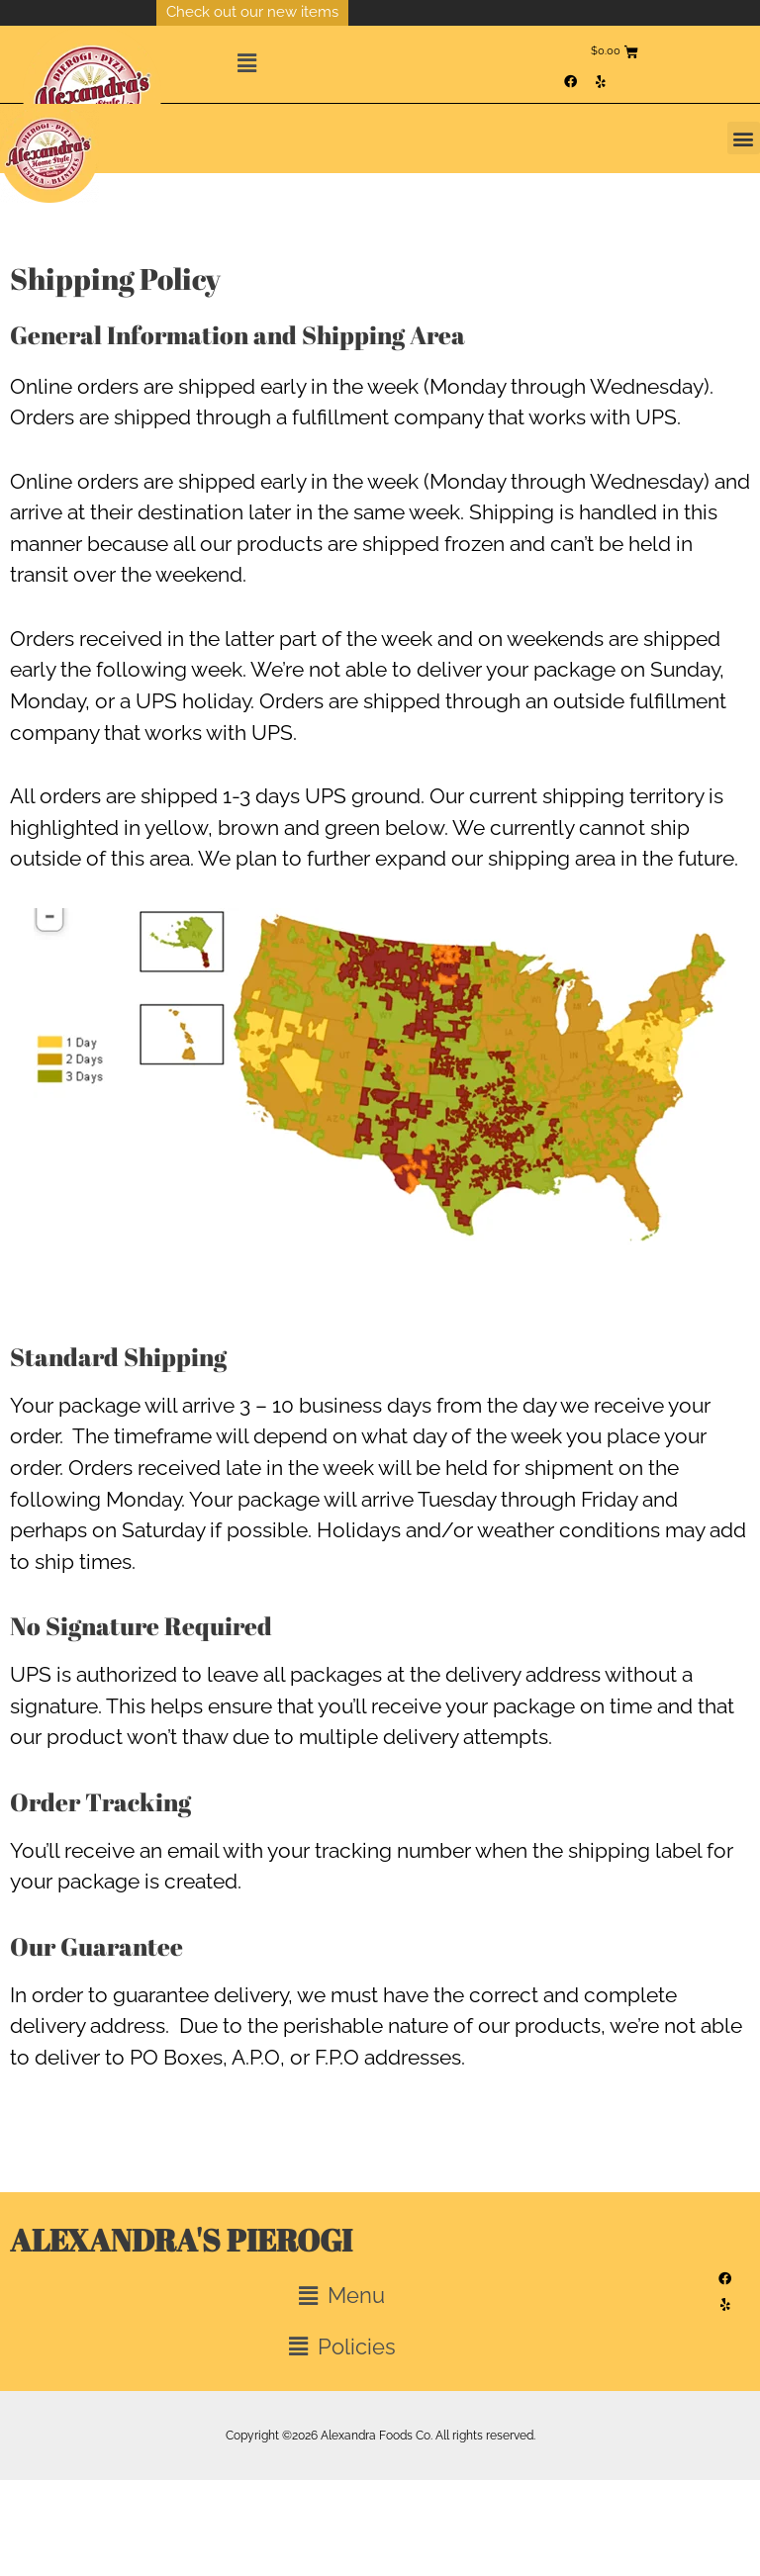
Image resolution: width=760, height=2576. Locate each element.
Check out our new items (252, 12)
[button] (395, 64)
